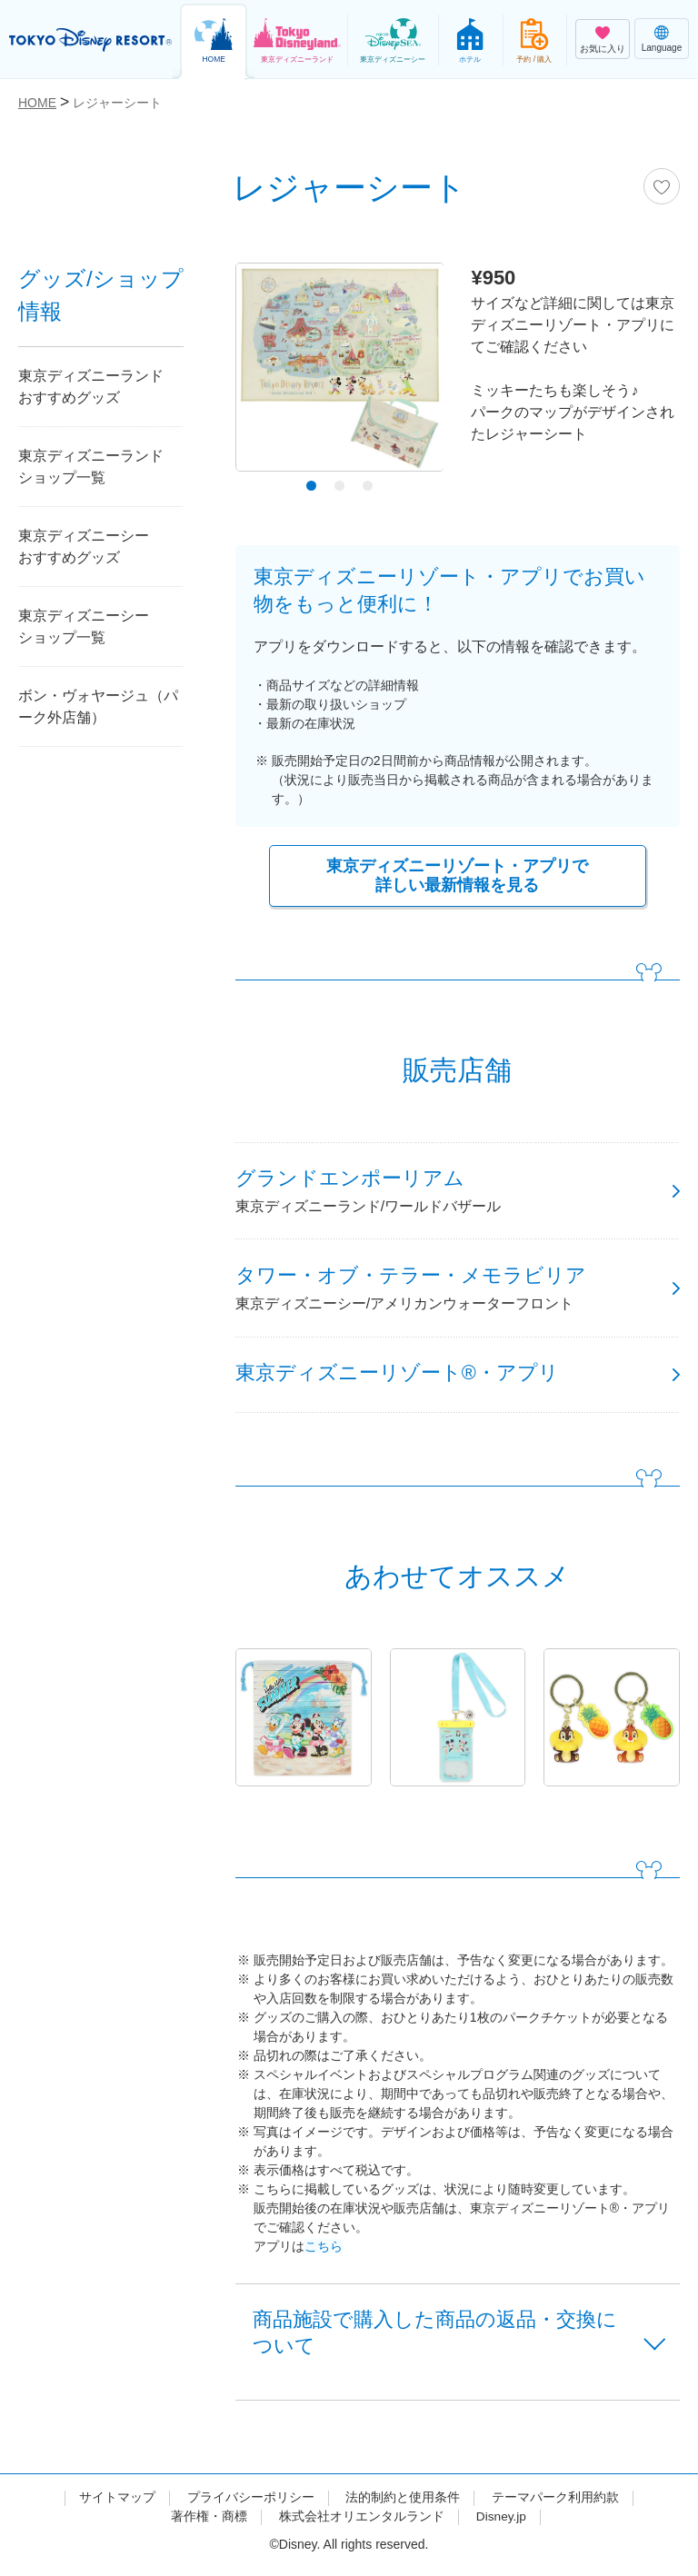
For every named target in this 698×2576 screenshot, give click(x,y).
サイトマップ (117, 2505)
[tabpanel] (339, 372)
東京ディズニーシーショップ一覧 (83, 626)
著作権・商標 (208, 2524)
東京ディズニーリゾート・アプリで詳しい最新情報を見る (457, 876)
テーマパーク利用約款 (555, 2505)
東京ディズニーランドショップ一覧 (91, 466)
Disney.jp (501, 2524)
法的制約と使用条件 (402, 2505)
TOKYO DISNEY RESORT (91, 40)
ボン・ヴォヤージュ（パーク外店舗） (98, 706)
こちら (323, 2251)
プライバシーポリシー (250, 2505)
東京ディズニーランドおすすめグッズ (91, 386)
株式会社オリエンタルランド (361, 2524)
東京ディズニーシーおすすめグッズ (83, 546)
